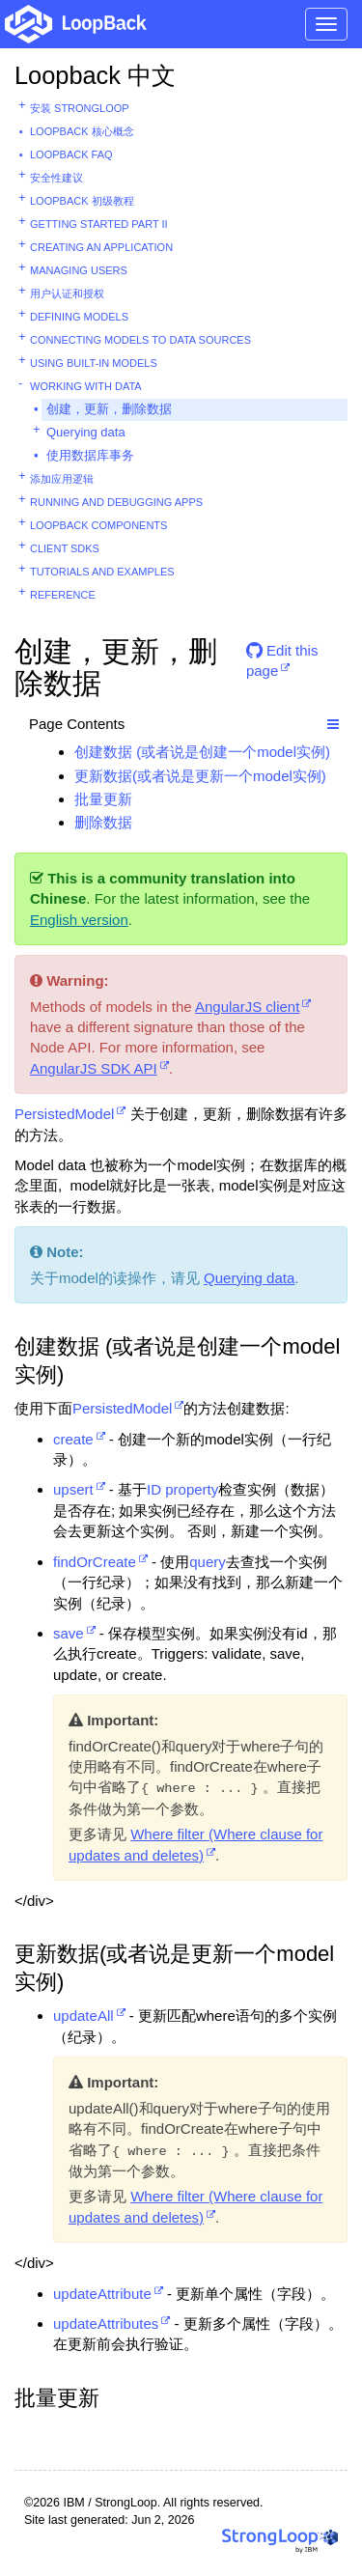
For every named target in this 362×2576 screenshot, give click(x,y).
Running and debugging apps (116, 502)
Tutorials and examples (102, 571)
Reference (63, 595)
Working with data (86, 386)
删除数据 (103, 822)
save (68, 1633)
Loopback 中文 (95, 75)
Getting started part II (99, 224)
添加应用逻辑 (62, 479)
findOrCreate (94, 1562)
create (73, 1439)
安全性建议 (56, 177)
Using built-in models (93, 363)
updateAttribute (102, 2293)
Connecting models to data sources (140, 340)
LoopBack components (98, 525)
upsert (73, 1489)
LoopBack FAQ (71, 154)
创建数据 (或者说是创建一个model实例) (202, 751)
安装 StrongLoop (79, 108)
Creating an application (101, 247)
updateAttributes (105, 2323)
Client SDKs (64, 548)
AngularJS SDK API (93, 1068)
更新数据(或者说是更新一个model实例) (200, 776)
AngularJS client (247, 1006)
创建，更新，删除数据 (109, 409)
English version (79, 919)
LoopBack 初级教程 (82, 201)
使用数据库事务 (90, 455)
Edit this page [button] (282, 658)
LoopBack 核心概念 (82, 131)
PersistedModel (64, 1114)
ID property (182, 1489)
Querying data (85, 432)
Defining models (79, 316)
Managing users (78, 270)
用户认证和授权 (67, 293)
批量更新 (103, 799)
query (207, 1562)
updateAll (83, 2015)
